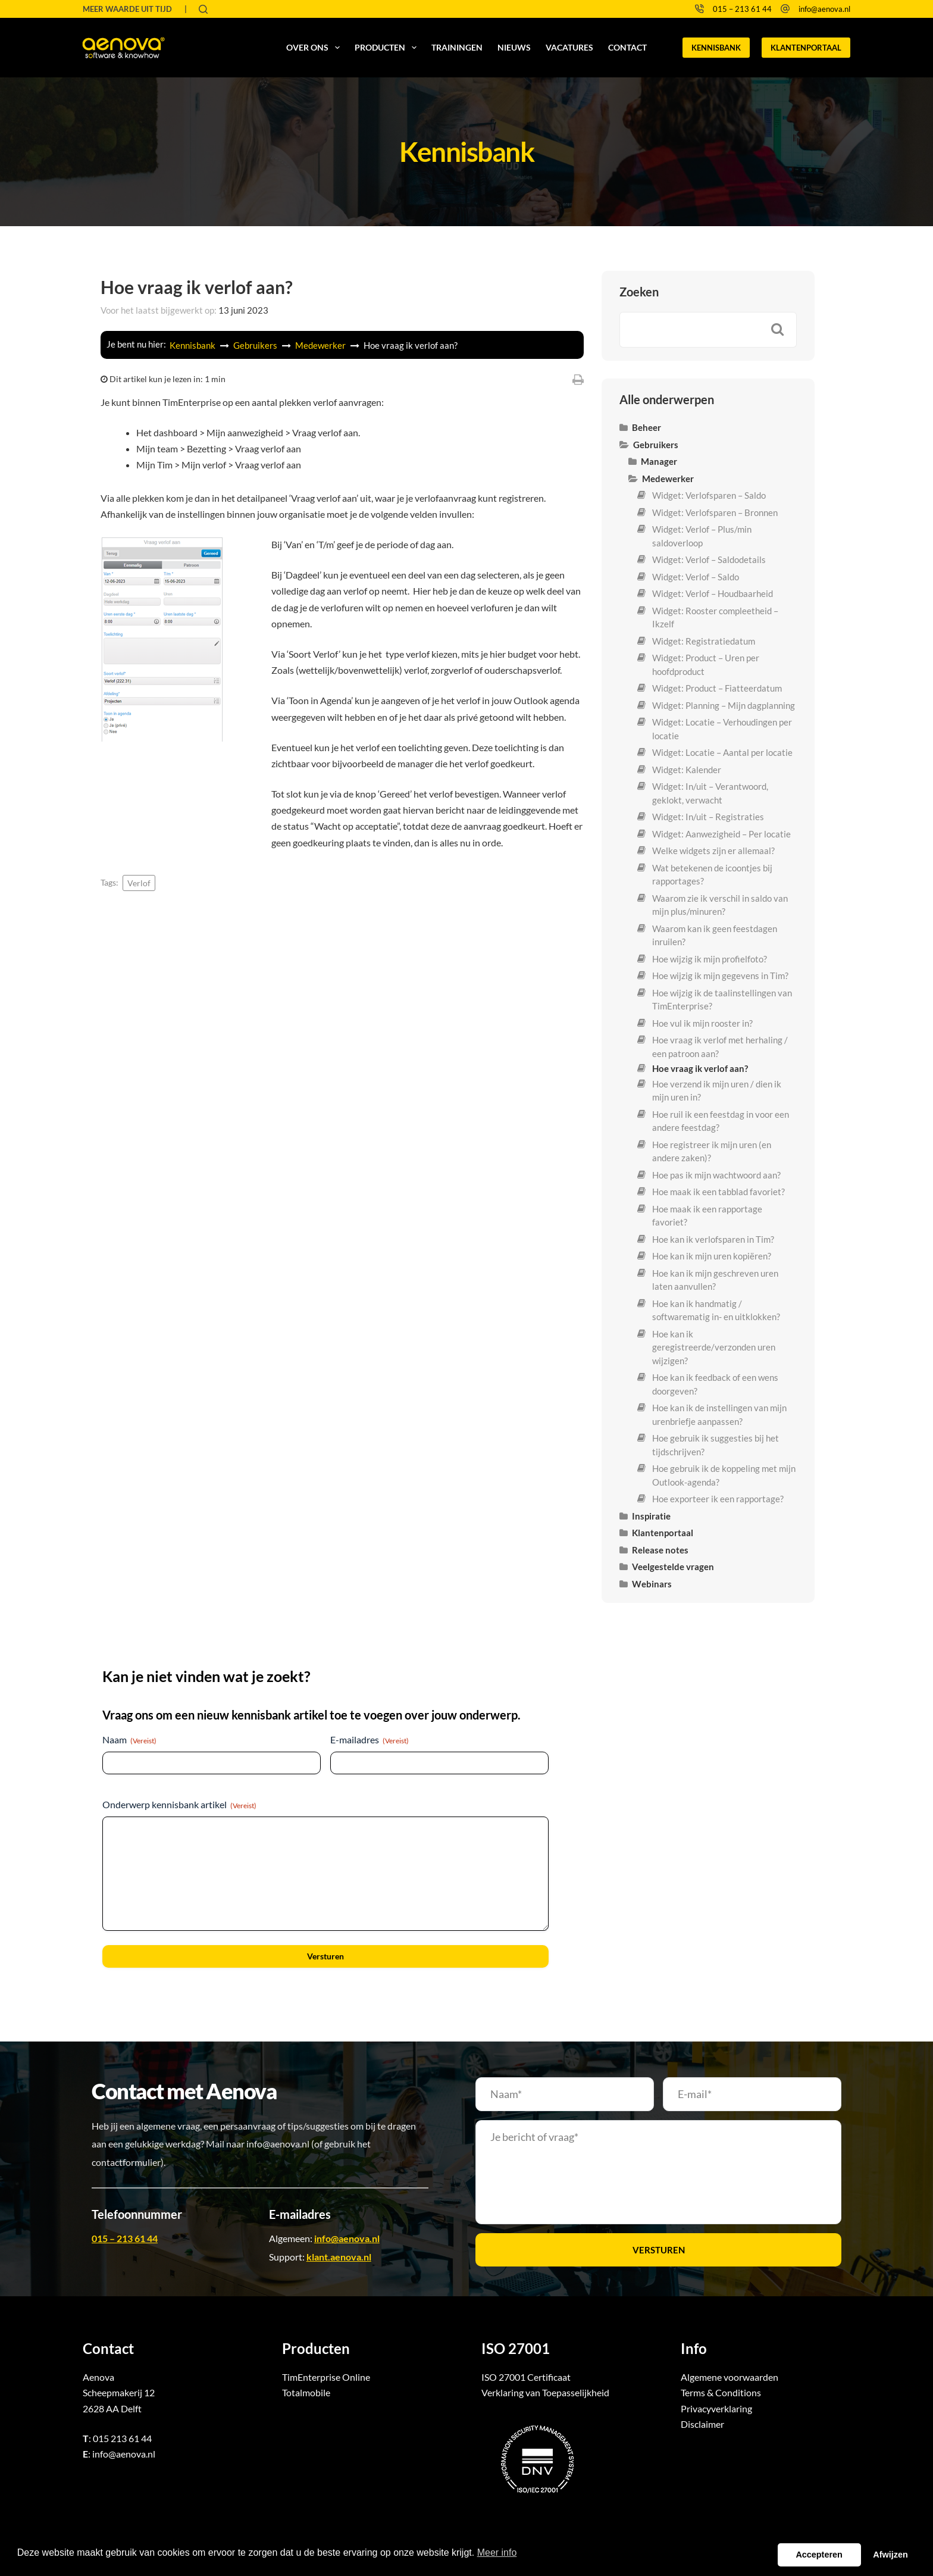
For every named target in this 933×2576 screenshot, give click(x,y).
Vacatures (569, 47)
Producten (388, 47)
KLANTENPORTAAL (806, 47)
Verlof (139, 883)
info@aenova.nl (824, 9)
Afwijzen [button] (890, 2554)
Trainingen (457, 47)
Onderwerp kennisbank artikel (179, 1805)
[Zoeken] (203, 9)
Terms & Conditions (721, 2392)
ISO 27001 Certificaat (526, 2377)
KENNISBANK (716, 47)
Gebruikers (256, 345)
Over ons (315, 47)
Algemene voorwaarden (729, 2377)
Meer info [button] (497, 2552)
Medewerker (321, 345)
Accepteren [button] (819, 2554)
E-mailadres (369, 1740)
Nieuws (514, 47)
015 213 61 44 (122, 2438)
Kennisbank (193, 345)
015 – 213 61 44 (742, 9)
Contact (627, 47)
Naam (129, 1740)
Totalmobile (306, 2392)
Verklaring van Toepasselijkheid (545, 2392)
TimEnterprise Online (326, 2377)
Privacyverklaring (716, 2408)
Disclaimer (702, 2424)
